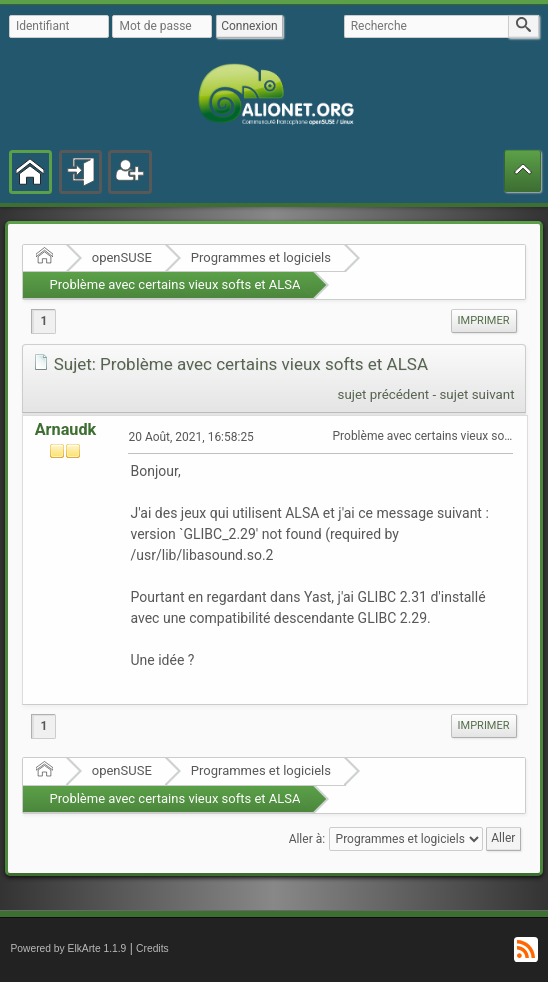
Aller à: (307, 839)
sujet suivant (476, 394)
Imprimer (484, 320)
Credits (152, 948)
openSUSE (122, 257)
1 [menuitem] (43, 321)
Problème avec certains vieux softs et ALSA (174, 284)
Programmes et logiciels (261, 257)
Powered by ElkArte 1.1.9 (68, 948)
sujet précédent (384, 394)
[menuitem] (484, 321)
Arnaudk (66, 429)
